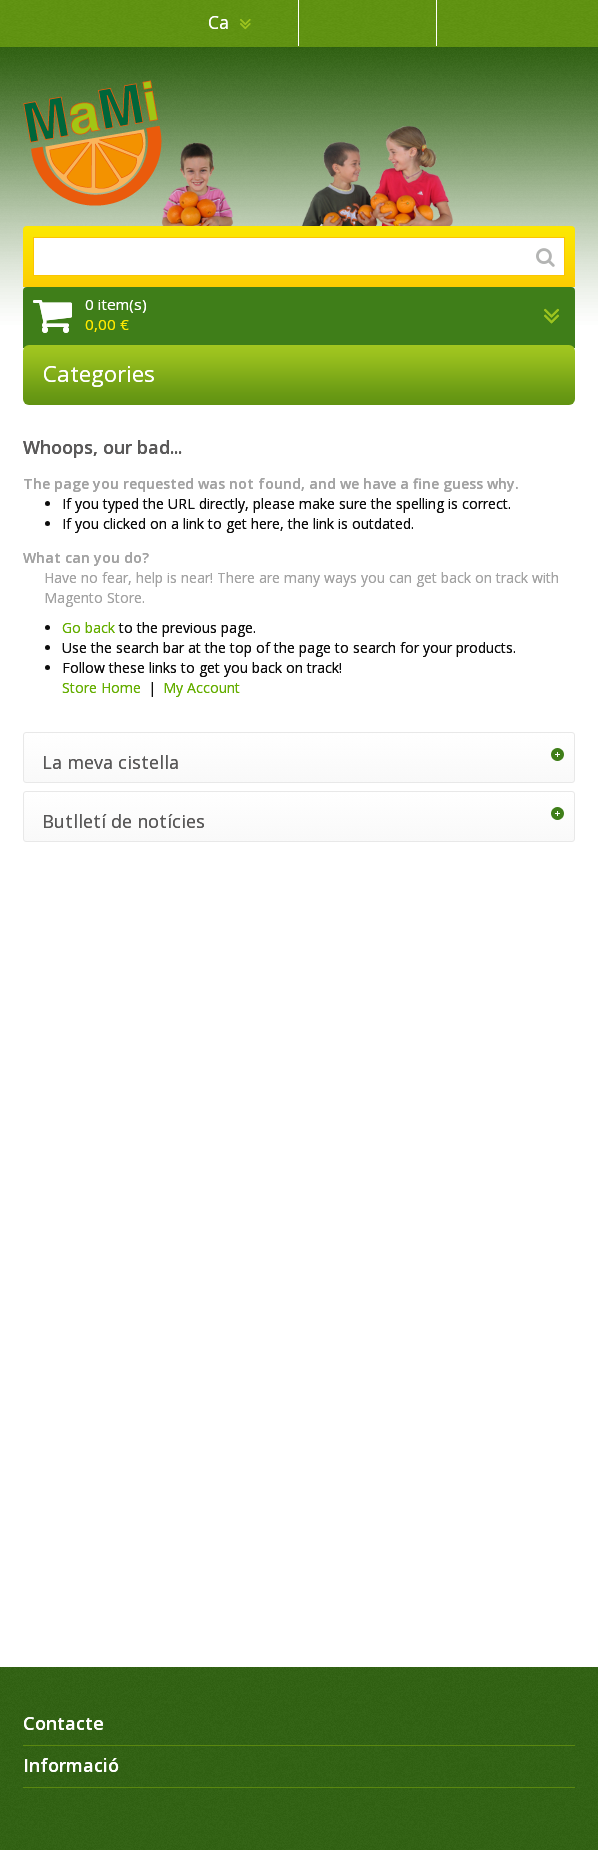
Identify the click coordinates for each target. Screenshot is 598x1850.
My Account (201, 687)
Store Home (101, 687)
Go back (88, 627)
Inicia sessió (506, 23)
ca (221, 22)
